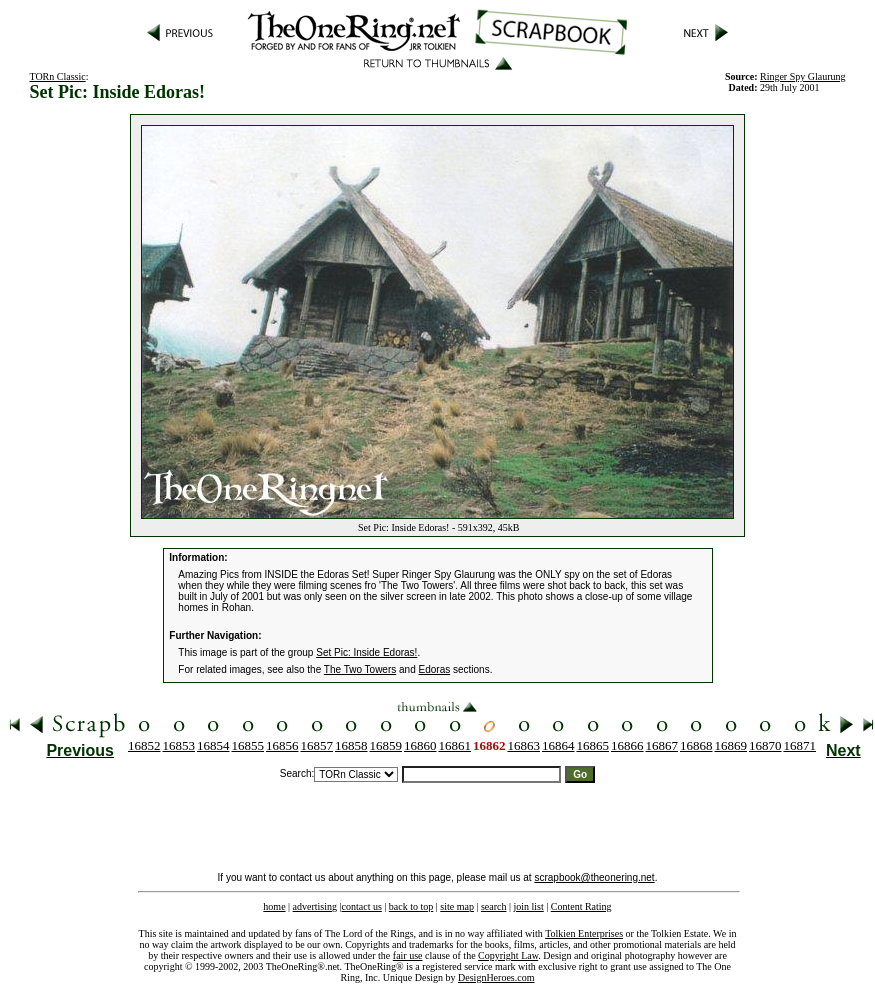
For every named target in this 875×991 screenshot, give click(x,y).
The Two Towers (360, 669)
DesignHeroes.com (496, 977)
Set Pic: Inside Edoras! (366, 652)
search (494, 906)
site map (457, 906)
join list (528, 906)
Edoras (435, 669)
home (274, 906)
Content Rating (581, 906)
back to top (411, 906)
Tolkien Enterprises (584, 933)
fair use (408, 955)
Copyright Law (508, 955)
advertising (315, 906)
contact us (362, 906)
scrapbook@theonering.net (594, 877)
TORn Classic (57, 76)
